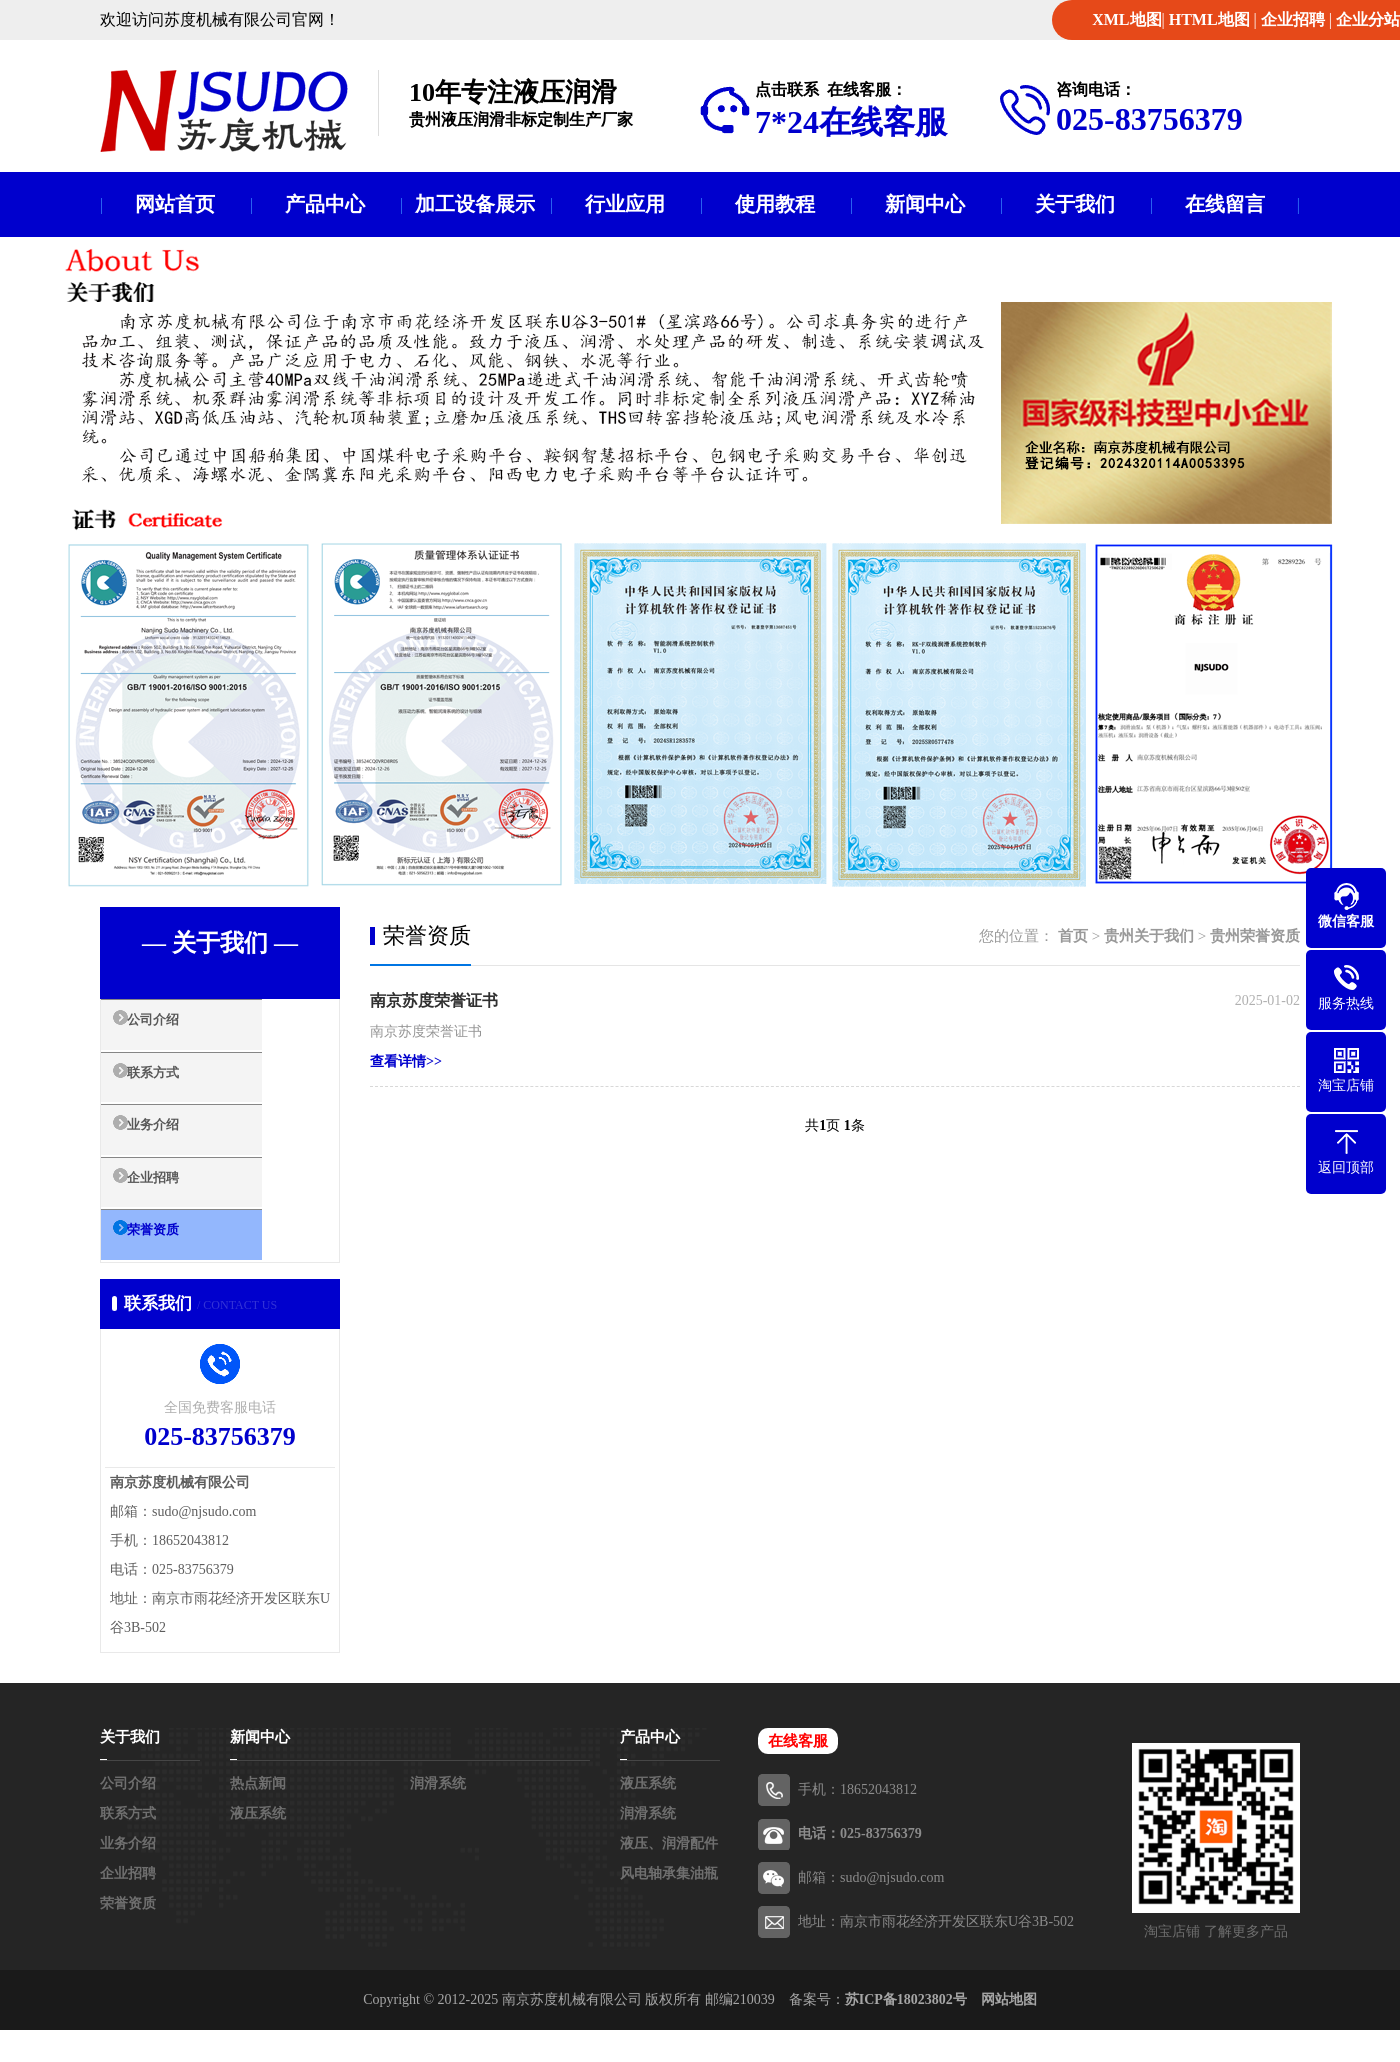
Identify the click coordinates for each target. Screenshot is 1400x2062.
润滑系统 (438, 1815)
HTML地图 (1209, 19)
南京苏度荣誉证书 (434, 1000)
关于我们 (1075, 204)
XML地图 (1126, 19)
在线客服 (798, 1773)
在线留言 (1225, 204)
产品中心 (325, 204)
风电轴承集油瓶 (669, 1905)
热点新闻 (258, 1815)
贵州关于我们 (1149, 936)
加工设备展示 (475, 204)
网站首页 (175, 204)
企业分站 (1368, 19)
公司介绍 (177, 1029)
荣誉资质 (177, 1265)
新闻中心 (925, 204)
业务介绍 (177, 1147)
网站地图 (1009, 2031)
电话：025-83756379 (860, 1865)
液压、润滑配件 (669, 1875)
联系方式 (177, 1088)
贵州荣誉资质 (1255, 936)
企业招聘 (1293, 19)
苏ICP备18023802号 (906, 2031)
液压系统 (258, 1845)
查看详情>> (406, 1061)
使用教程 (775, 204)
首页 (1073, 936)
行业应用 (625, 204)
